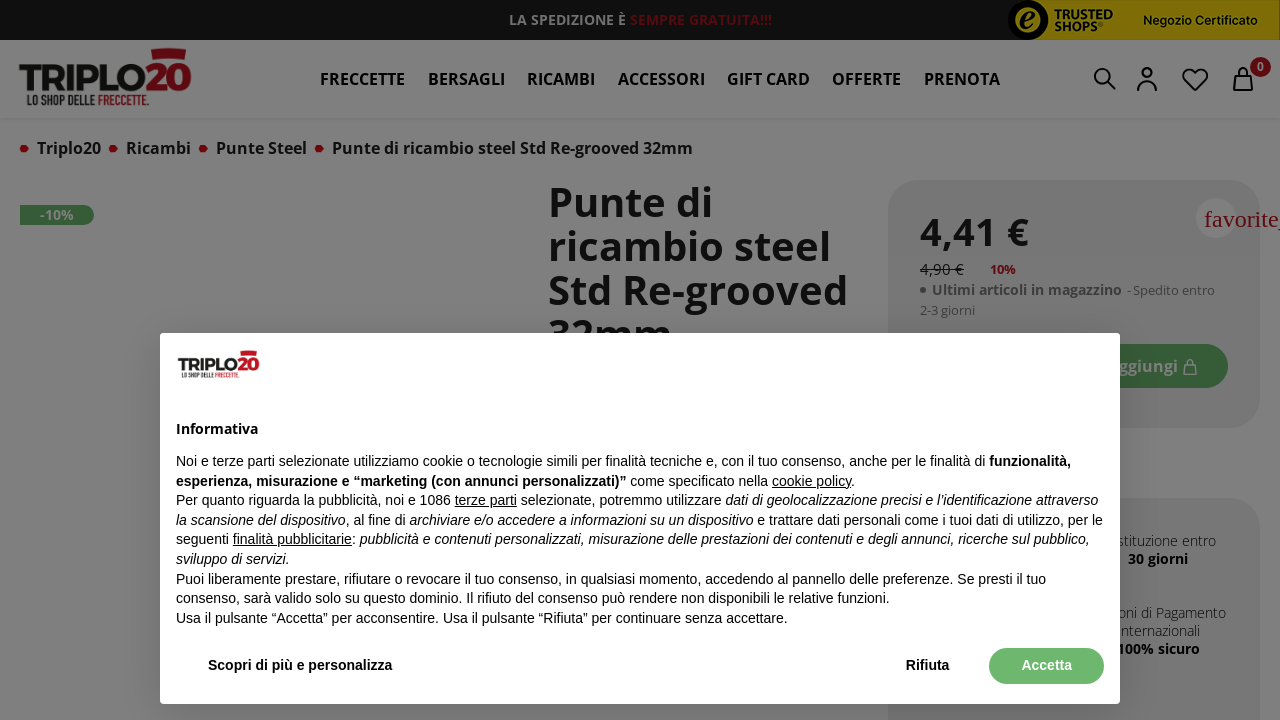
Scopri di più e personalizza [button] (300, 665)
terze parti (486, 500)
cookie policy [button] (811, 481)
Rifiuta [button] (928, 665)
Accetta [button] (1046, 665)
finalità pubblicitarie (292, 539)
